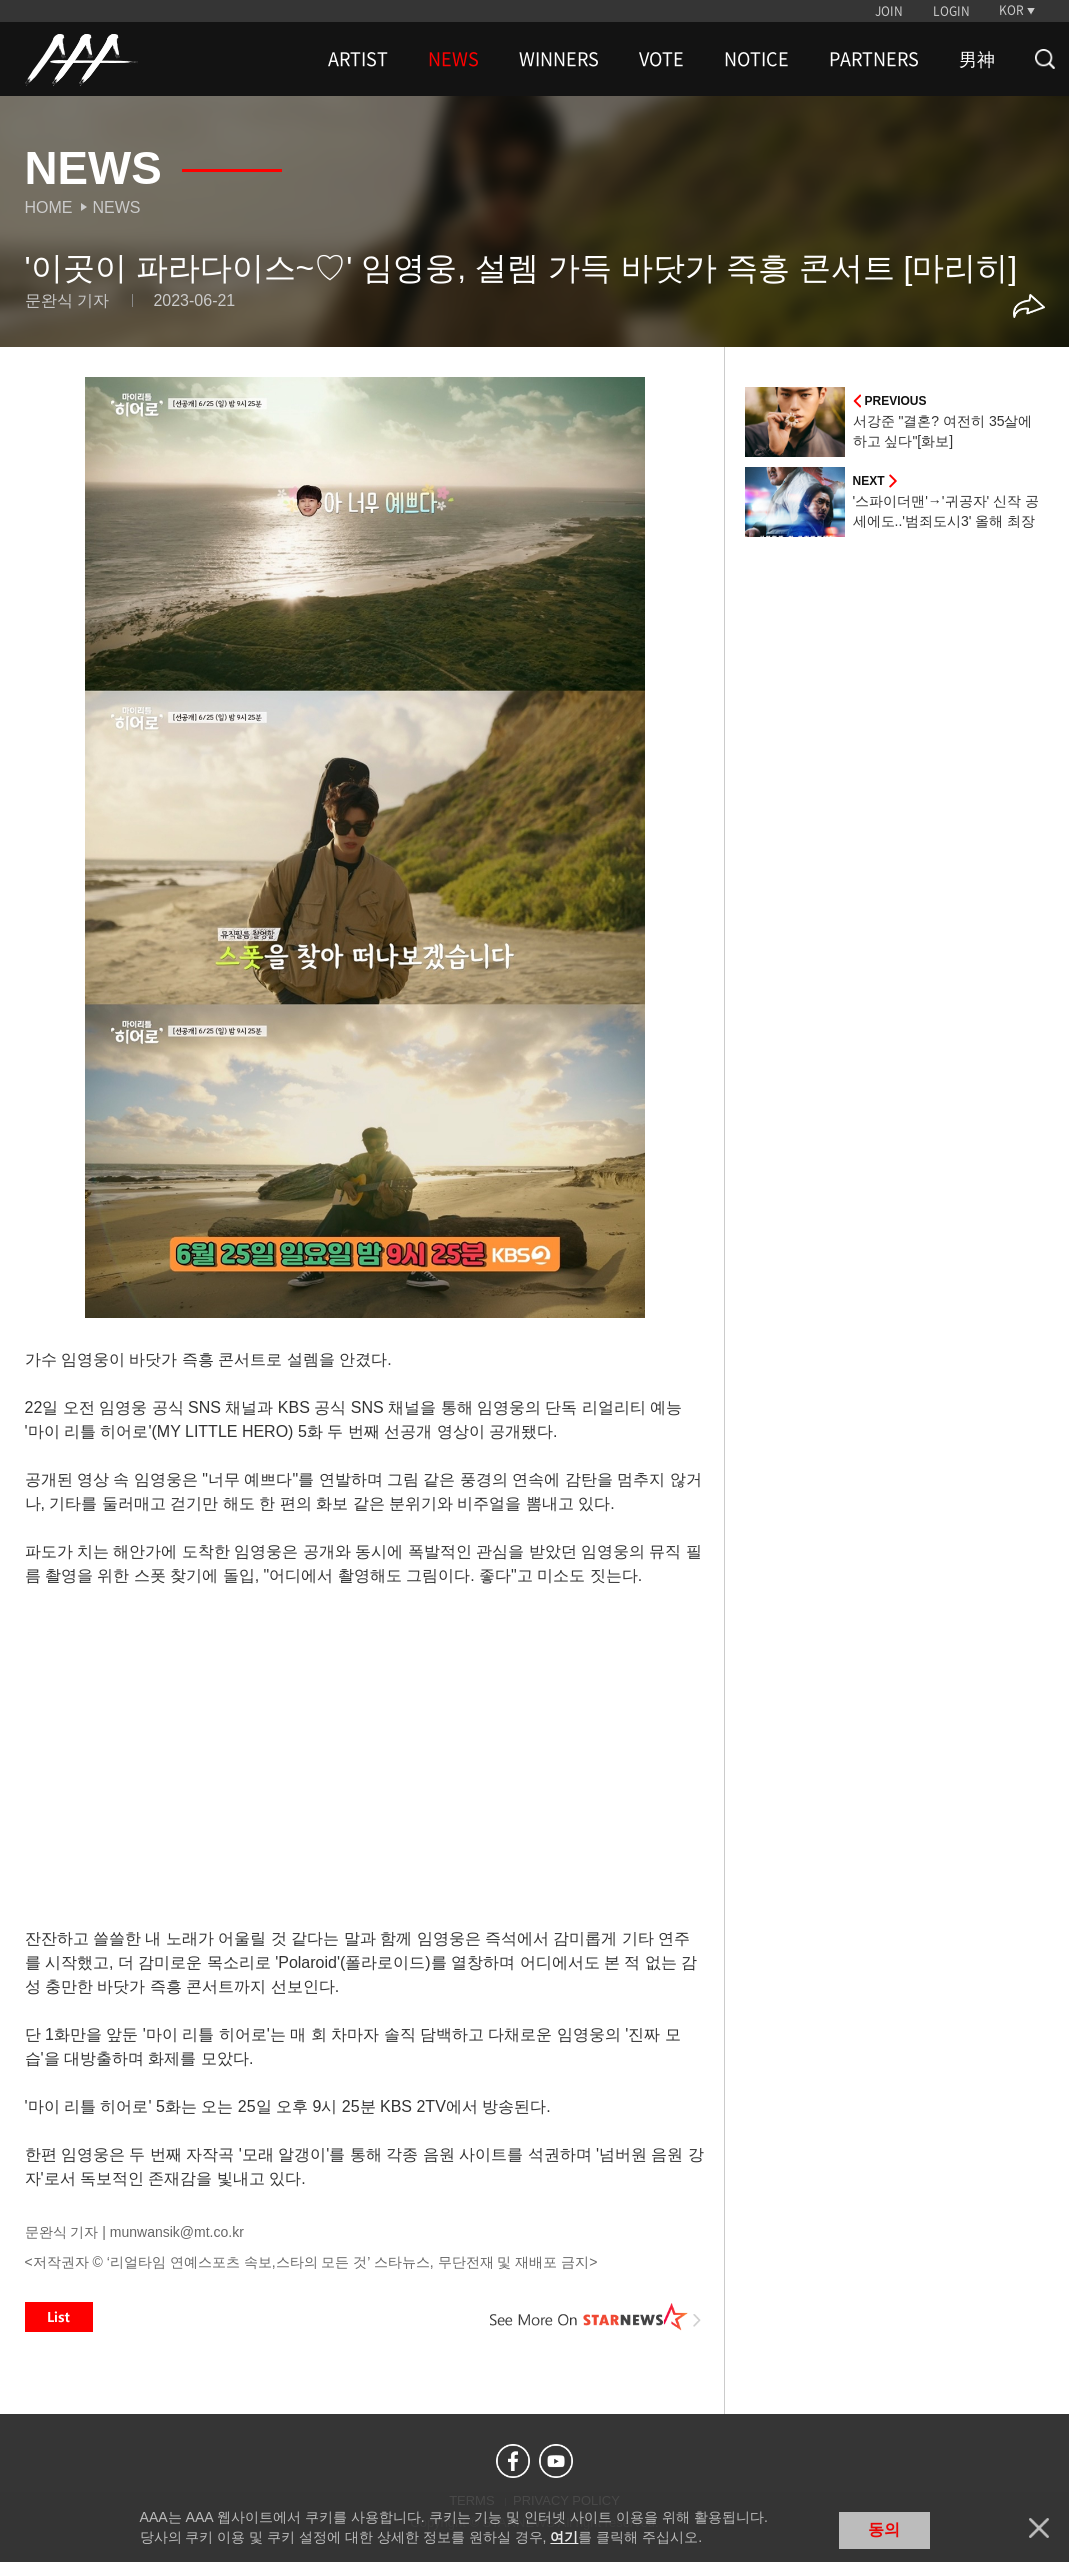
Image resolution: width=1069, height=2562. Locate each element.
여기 (564, 2537)
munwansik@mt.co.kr (177, 2232)
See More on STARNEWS (596, 2317)
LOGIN (951, 11)
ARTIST (358, 59)
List (59, 2317)
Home (49, 207)
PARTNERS (874, 59)
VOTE (661, 59)
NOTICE (756, 59)
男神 (977, 59)
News (117, 207)
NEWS (453, 59)
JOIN (889, 11)
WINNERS (559, 59)
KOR (1011, 10)
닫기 (1039, 2528)
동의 (884, 2529)
